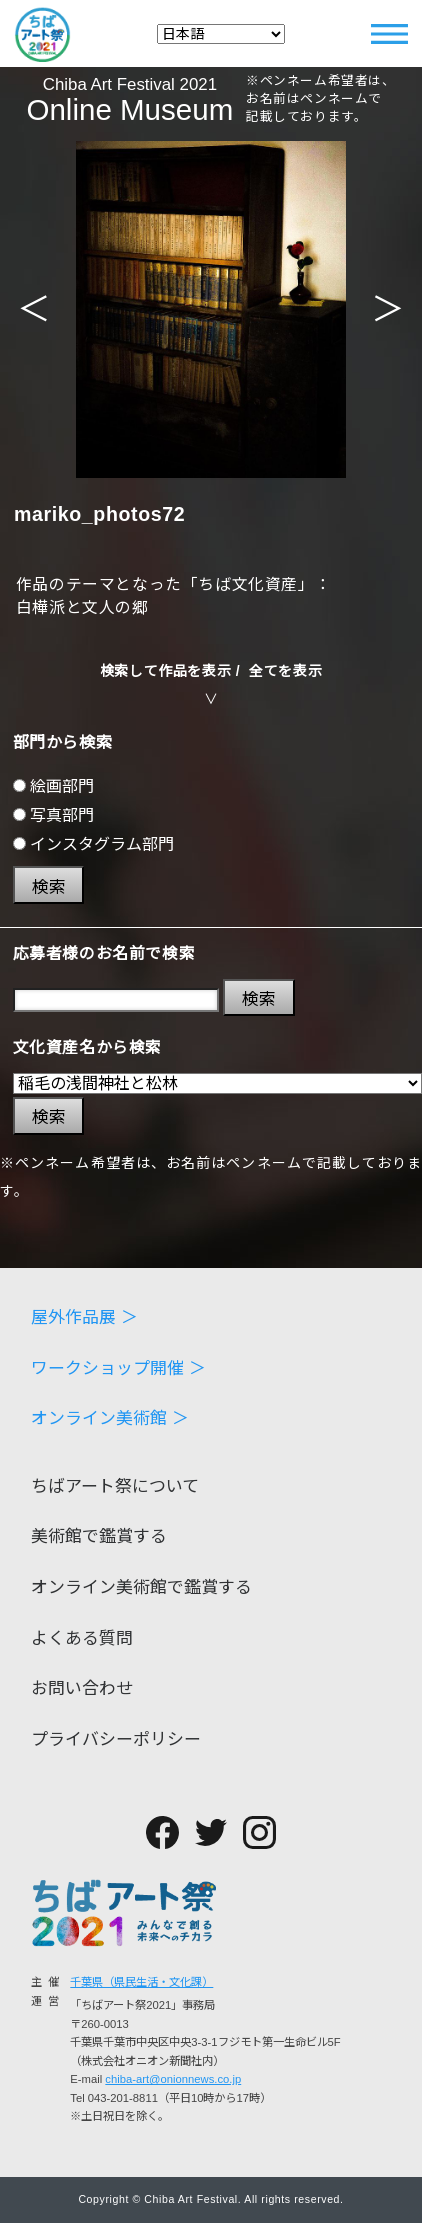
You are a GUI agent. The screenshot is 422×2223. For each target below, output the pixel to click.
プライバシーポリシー (116, 1740)
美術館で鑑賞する (99, 1537)
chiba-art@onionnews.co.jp (173, 2079)
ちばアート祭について (115, 1487)
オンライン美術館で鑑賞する (141, 1588)
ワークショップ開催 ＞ (118, 1369)
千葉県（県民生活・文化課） (141, 1982)
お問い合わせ (82, 1689)
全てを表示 (285, 671)
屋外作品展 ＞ (84, 1318)
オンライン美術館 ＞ (110, 1419)
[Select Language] (221, 34)
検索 (49, 887)
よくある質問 (82, 1639)
